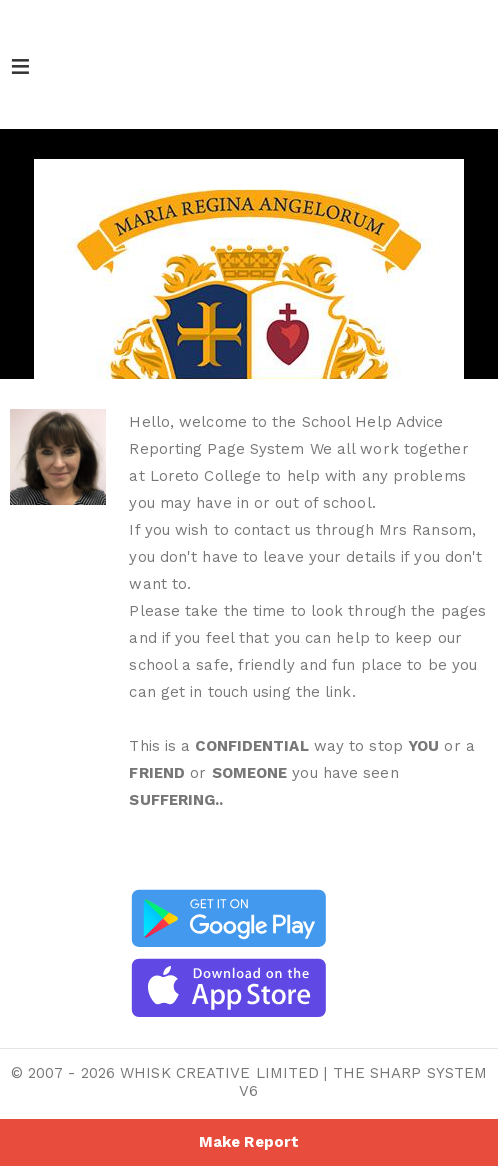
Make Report (249, 1142)
